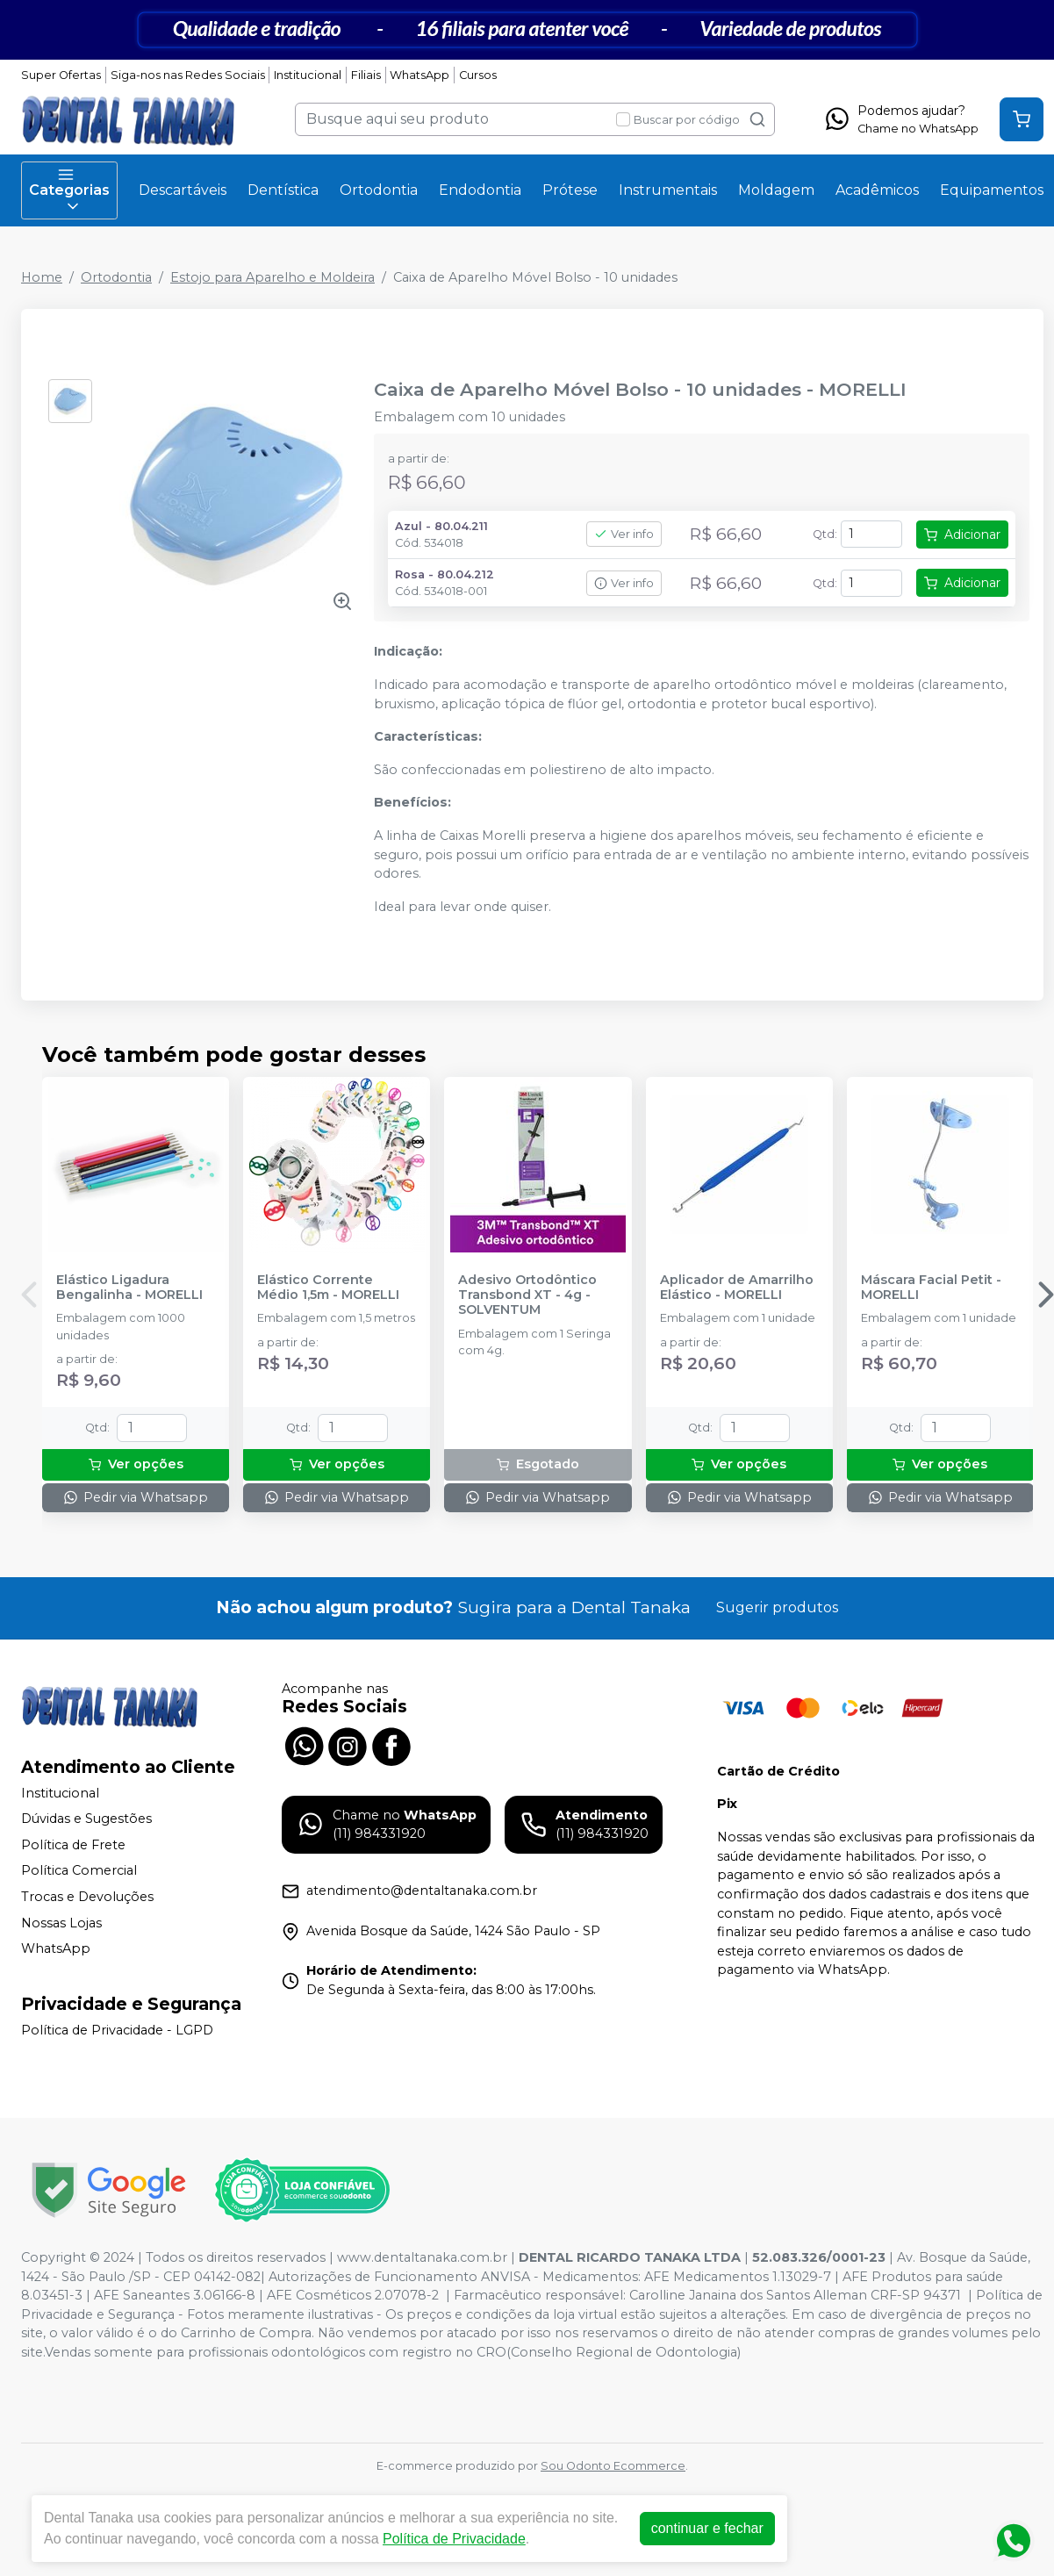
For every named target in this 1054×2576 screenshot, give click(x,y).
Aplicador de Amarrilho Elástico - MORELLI (737, 1287)
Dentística (283, 190)
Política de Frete (73, 1845)
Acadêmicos (877, 190)
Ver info (624, 534)
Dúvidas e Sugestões (86, 1818)
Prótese (570, 190)
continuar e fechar (707, 2528)
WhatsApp (419, 75)
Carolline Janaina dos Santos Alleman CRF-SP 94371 (795, 2295)
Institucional (307, 75)
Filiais (366, 75)
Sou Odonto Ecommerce (613, 2465)
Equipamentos (991, 190)
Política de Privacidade (454, 2538)
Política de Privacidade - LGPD (117, 2030)
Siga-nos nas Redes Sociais (188, 75)
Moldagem (776, 190)
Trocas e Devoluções (87, 1897)
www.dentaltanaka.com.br (422, 2257)
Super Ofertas (61, 75)
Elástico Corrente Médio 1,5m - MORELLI (328, 1287)
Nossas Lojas (61, 1923)
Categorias (69, 190)
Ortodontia (379, 190)
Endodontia (480, 190)
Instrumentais (668, 190)
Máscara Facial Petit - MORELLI (931, 1287)
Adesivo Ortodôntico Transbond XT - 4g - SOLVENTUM (527, 1295)
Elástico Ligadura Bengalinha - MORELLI (129, 1287)
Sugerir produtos (777, 1607)
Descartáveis (182, 190)
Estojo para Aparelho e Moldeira (272, 277)
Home (41, 277)
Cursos (478, 75)
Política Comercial (79, 1871)
